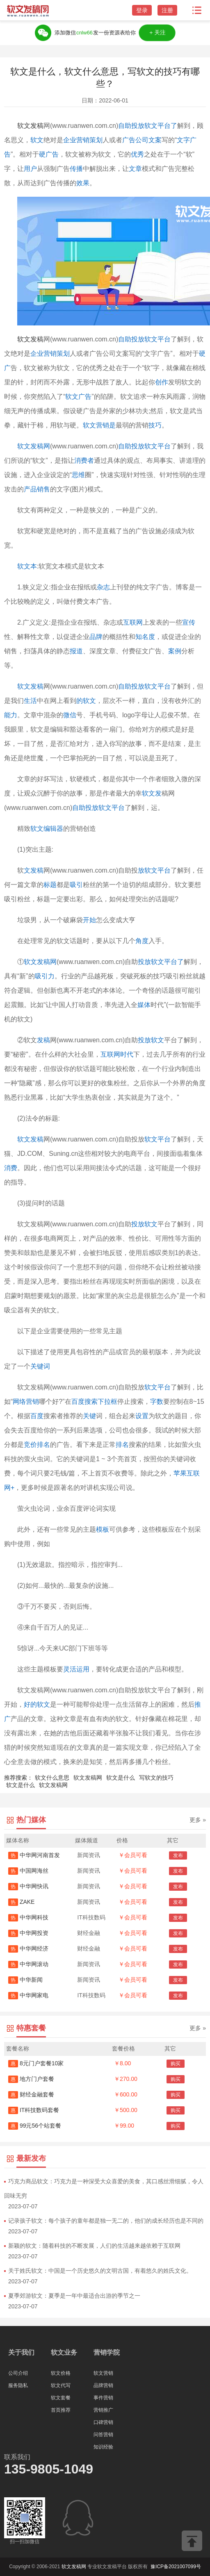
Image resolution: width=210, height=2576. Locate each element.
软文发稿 (30, 125)
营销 (50, 353)
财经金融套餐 (31, 2094)
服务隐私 (18, 2385)
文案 (155, 139)
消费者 (84, 460)
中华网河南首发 (34, 1855)
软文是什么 (120, 1777)
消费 (10, 1167)
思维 (78, 474)
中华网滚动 (28, 1964)
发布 (178, 1855)
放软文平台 (154, 870)
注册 (167, 10)
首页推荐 (61, 2410)
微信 (69, 715)
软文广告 (78, 396)
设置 (141, 1415)
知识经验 (103, 2447)
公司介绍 (18, 2373)
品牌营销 (103, 2385)
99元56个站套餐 (34, 2125)
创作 (161, 382)
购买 (175, 2064)
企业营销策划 (83, 139)
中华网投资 (28, 1933)
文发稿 (33, 870)
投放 (144, 961)
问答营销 (103, 2434)
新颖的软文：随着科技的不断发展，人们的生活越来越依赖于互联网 (94, 2245)
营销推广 (103, 2410)
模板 (102, 1529)
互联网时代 (116, 1054)
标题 (50, 884)
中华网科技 (28, 1917)
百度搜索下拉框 (94, 1401)
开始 (89, 919)
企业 (36, 353)
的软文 (86, 700)
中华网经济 (28, 1948)
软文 (36, 139)
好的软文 (37, 1704)
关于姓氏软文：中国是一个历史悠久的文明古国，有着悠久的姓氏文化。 (100, 2270)
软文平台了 (167, 961)
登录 (142, 10)
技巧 (155, 425)
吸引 (76, 884)
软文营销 (103, 2373)
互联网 (133, 622)
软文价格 (61, 2373)
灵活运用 (76, 1669)
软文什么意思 (52, 1777)
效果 (82, 183)
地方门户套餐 (31, 2079)
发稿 (43, 1040)
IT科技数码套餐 (33, 2110)
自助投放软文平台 (144, 339)
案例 (174, 651)
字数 (156, 1401)
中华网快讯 (28, 1886)
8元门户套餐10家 (36, 2063)
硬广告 (49, 154)
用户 (30, 168)
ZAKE (21, 1901)
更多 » (197, 1820)
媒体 (144, 1004)
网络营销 (26, 1401)
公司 (141, 139)
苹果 (180, 1473)
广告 (128, 139)
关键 (89, 1415)
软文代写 (61, 2385)
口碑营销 (103, 2422)
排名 (122, 1444)
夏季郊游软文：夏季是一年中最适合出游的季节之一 (74, 2295)
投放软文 (151, 1040)
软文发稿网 (33, 446)
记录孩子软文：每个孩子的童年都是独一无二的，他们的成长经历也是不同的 (105, 2220)
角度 (141, 940)
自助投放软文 (92, 807)
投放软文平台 (151, 686)
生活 (30, 700)
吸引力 (45, 976)
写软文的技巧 (156, 1777)
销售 (43, 489)
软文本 (27, 566)
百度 (36, 1415)
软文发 (152, 793)
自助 (124, 686)
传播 (76, 168)
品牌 (96, 636)
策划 (63, 353)
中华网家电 (28, 1995)
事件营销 (103, 2398)
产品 (30, 489)
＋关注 (157, 33)
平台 (118, 807)
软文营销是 (99, 425)
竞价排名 (37, 1444)
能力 (10, 715)
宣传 (188, 622)
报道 (76, 651)
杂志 (103, 587)
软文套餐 (61, 2398)
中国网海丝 (28, 1870)
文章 (135, 168)
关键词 (40, 1366)
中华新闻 (25, 1979)
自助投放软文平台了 (147, 125)
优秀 (137, 154)
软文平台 (157, 1139)
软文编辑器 (46, 828)
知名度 (145, 636)
